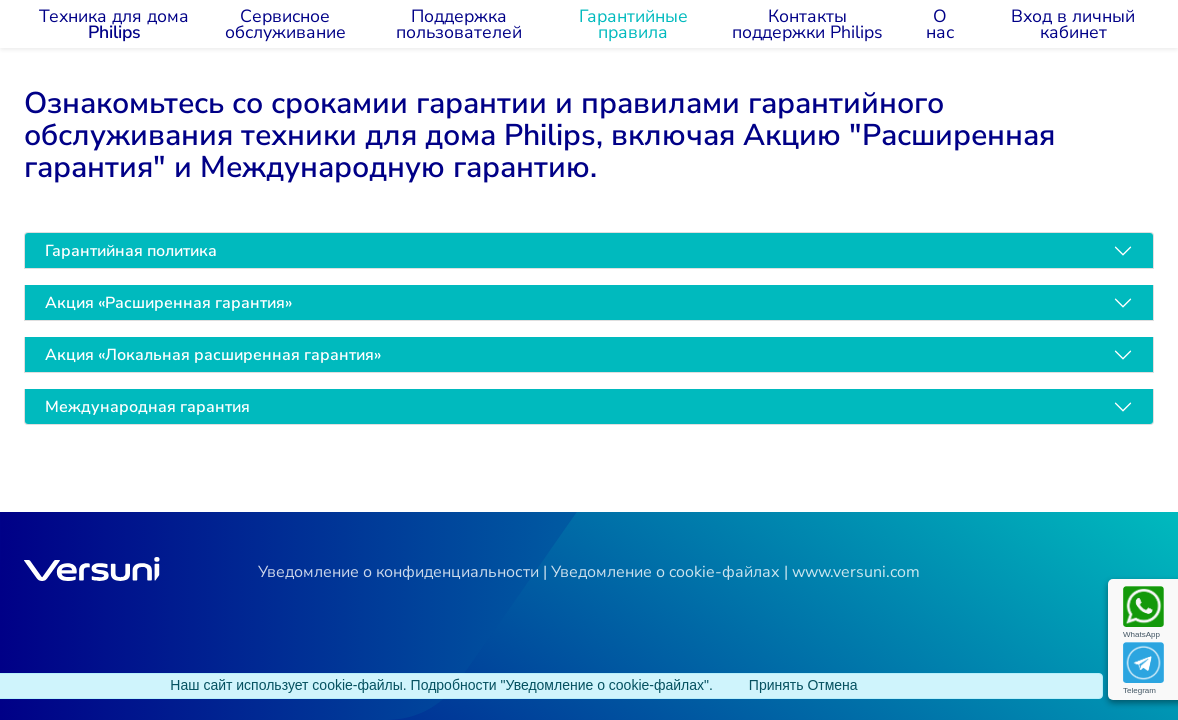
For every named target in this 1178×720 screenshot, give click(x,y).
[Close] (776, 685)
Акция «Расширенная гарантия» (168, 303)
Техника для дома (114, 24)
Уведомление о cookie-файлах (665, 572)
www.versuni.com (856, 572)
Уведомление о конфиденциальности (398, 572)
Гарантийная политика (131, 251)
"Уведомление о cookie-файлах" (605, 685)
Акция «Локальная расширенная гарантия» (213, 355)
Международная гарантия (147, 407)
